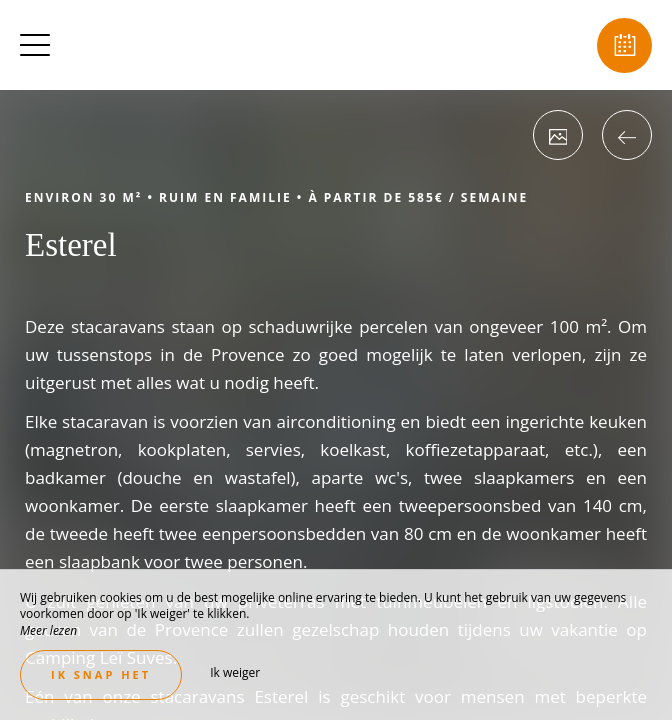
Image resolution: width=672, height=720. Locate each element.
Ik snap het (101, 674)
